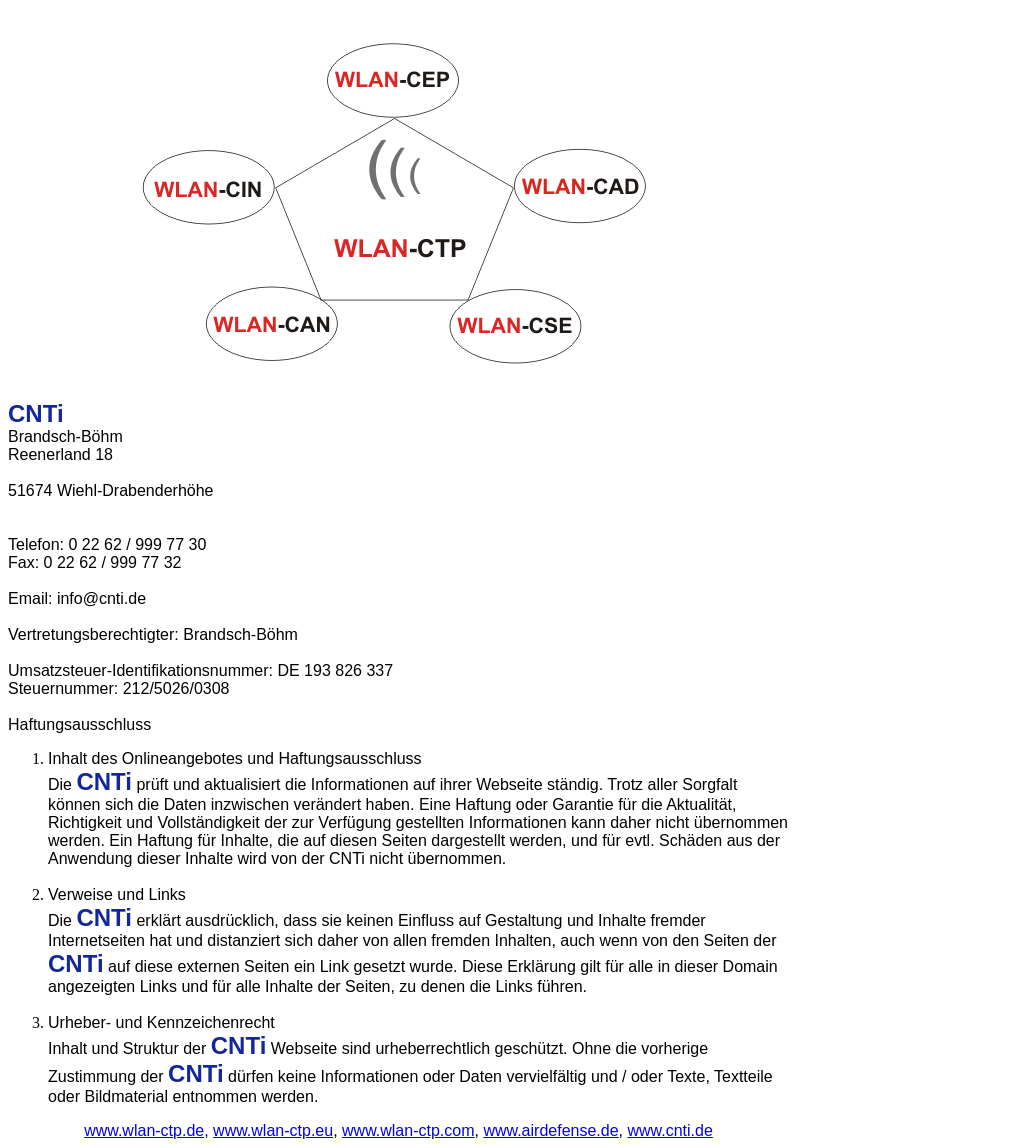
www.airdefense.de (550, 1130)
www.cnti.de (669, 1130)
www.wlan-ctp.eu (273, 1130)
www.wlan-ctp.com (408, 1130)
